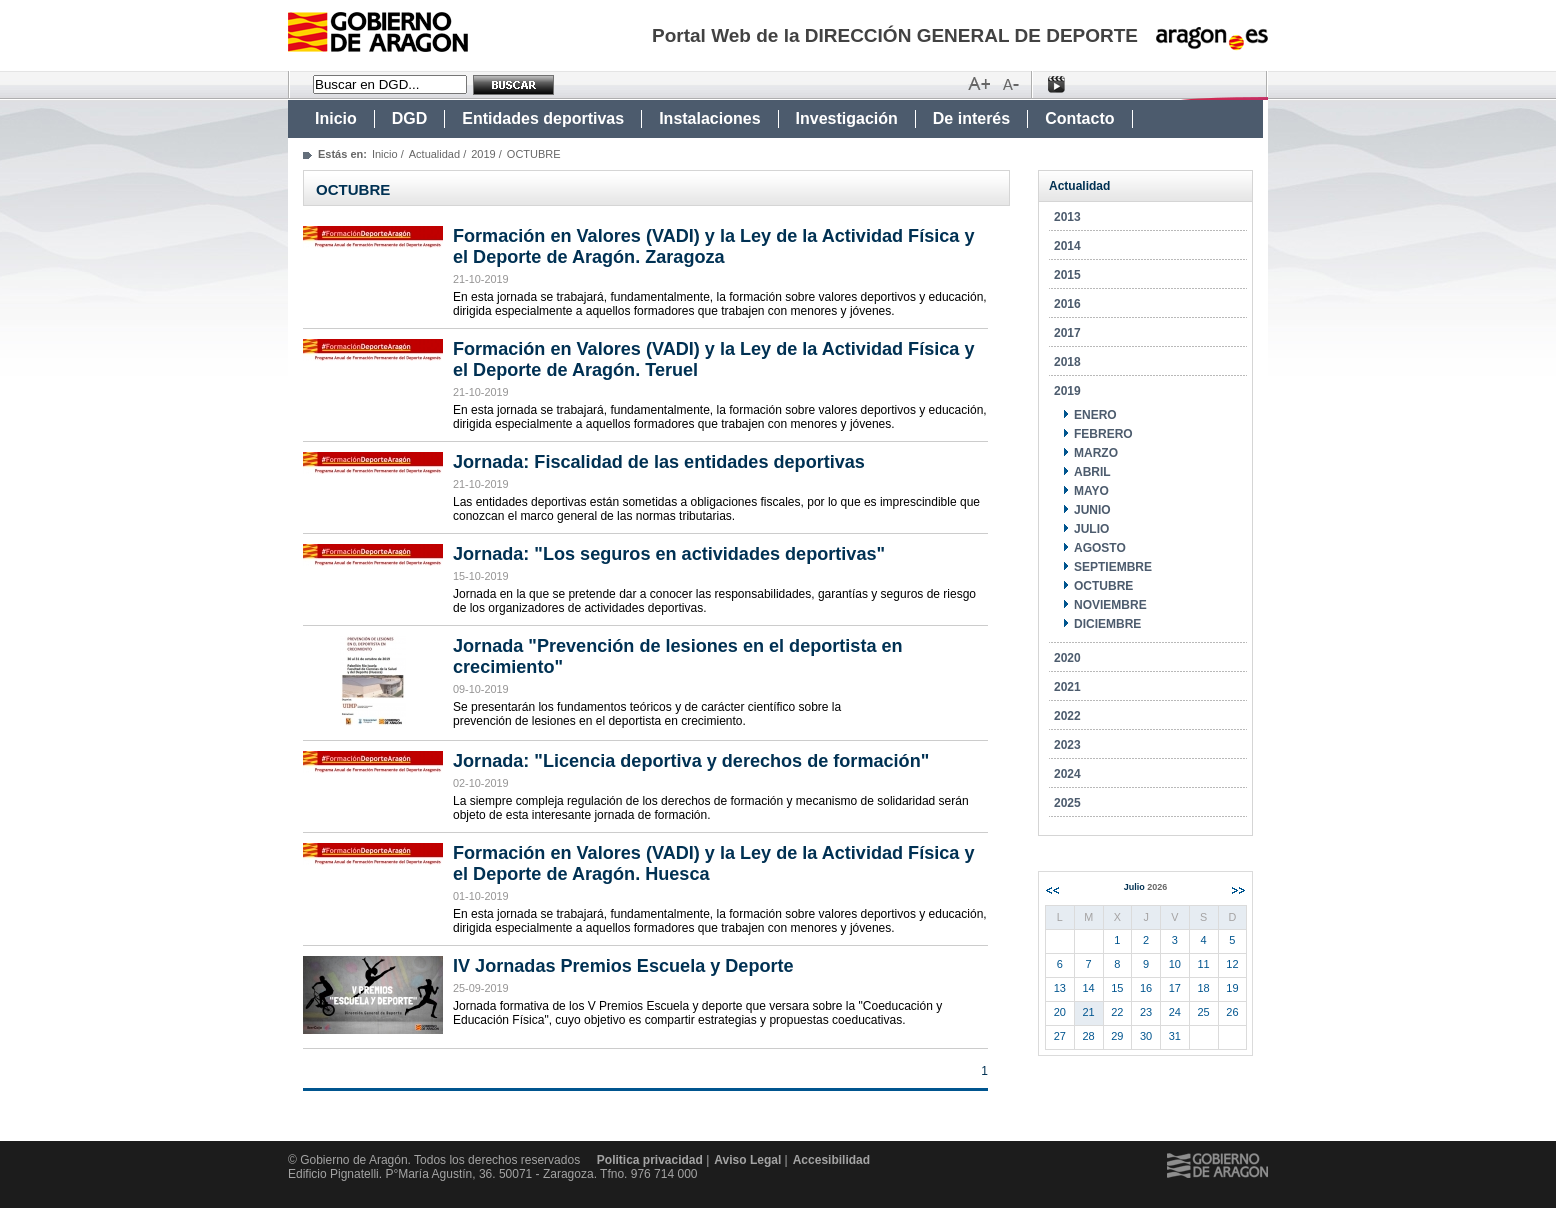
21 (1089, 1012)
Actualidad (434, 154)
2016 (1067, 304)
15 (1117, 988)
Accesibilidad (831, 1160)
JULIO (1091, 529)
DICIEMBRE (1107, 624)
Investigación (847, 118)
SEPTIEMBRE (1113, 567)
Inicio (336, 118)
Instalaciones (709, 118)
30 (1146, 1036)
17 (1175, 988)
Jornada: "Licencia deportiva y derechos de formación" (691, 761)
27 (1060, 1036)
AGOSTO (1100, 548)
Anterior (1052, 890)
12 (1232, 964)
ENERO (1095, 415)
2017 (1067, 333)
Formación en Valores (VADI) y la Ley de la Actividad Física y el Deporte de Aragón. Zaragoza (713, 246)
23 (1146, 1012)
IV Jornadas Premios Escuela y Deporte (623, 966)
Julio (1146, 887)
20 (1060, 1012)
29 (1117, 1036)
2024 (1067, 774)
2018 (1067, 362)
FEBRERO (1103, 434)
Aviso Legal (747, 1160)
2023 (1067, 745)
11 (1204, 964)
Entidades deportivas (543, 118)
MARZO (1096, 453)
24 (1175, 1012)
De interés (971, 118)
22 (1117, 1012)
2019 (483, 154)
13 (1060, 988)
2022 (1067, 716)
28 (1089, 1036)
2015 (1067, 275)
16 (1146, 988)
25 (1204, 1012)
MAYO (1091, 491)
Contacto (1079, 118)
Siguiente (1238, 890)
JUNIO (1092, 510)
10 (1175, 964)
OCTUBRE (1103, 586)
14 (1089, 988)
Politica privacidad (650, 1160)
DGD (410, 118)
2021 (1067, 687)
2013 (1067, 217)
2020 (1067, 658)
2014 (1067, 246)
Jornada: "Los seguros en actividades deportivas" (669, 554)
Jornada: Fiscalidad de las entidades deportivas (659, 462)
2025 (1067, 803)
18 (1204, 988)
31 (1175, 1036)
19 (1232, 988)
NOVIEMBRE (1110, 605)
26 (1232, 1012)
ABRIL (1092, 472)
